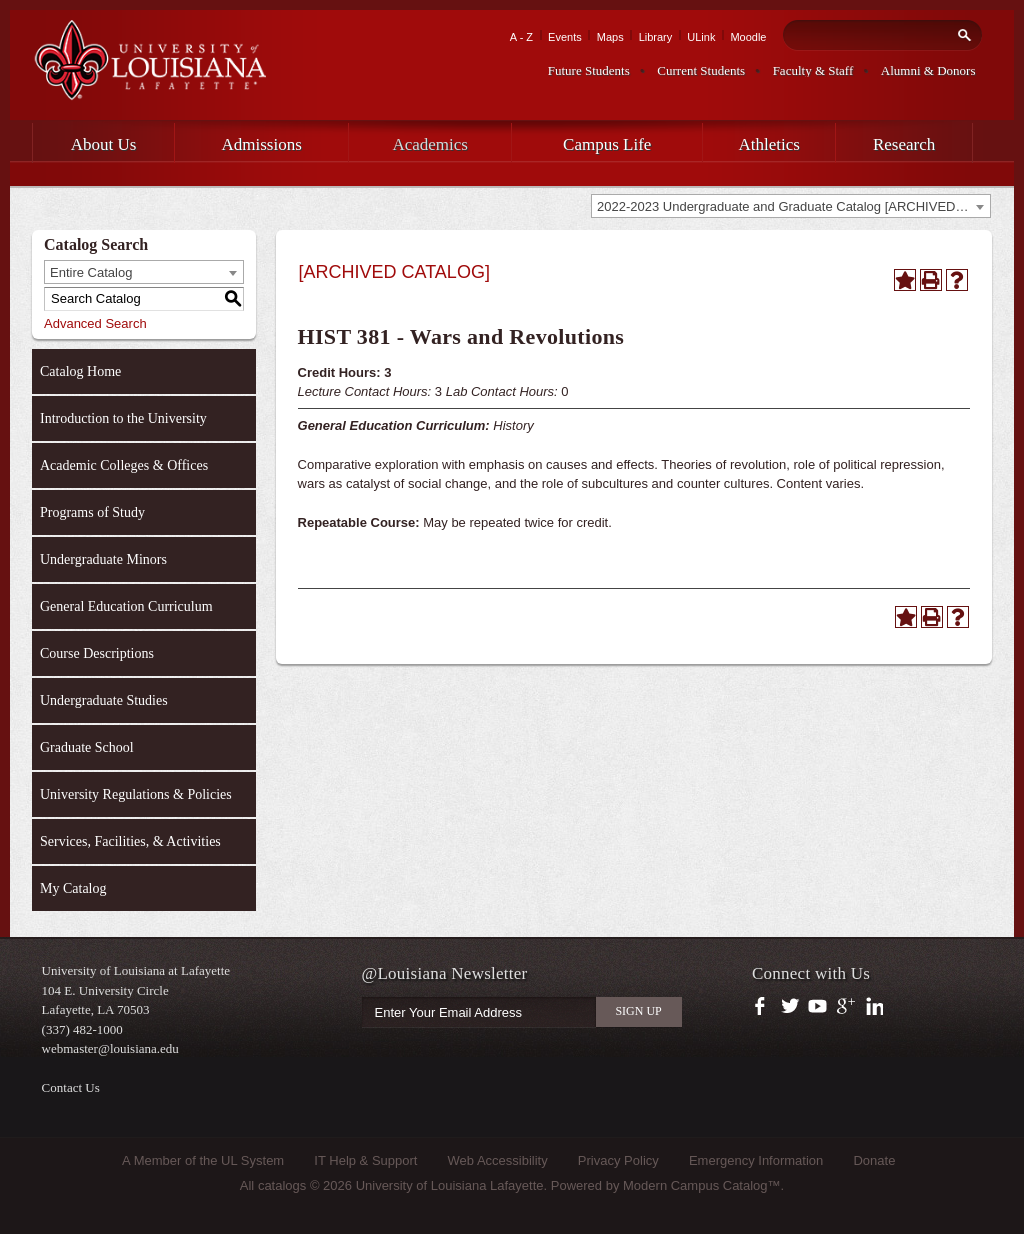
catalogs (282, 1185)
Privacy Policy (618, 1160)
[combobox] (791, 206)
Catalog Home (80, 371)
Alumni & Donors (928, 70)
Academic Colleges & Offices (124, 465)
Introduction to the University (123, 418)
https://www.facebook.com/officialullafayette (764, 1007)
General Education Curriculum (126, 606)
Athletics (769, 144)
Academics (430, 144)
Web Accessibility (498, 1160)
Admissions (262, 144)
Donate (874, 1160)
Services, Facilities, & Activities (130, 841)
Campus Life (607, 144)
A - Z (521, 37)
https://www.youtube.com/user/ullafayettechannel (817, 1007)
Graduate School (87, 747)
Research (904, 144)
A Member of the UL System (203, 1160)
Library (656, 37)
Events (565, 37)
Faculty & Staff (813, 70)
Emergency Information (756, 1160)
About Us (104, 144)
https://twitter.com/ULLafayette (791, 1007)
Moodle (748, 37)
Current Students (701, 70)
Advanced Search (95, 323)
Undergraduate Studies (104, 700)
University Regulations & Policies (136, 794)
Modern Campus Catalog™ (702, 1185)
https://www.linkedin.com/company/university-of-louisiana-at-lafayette (872, 1007)
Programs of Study (92, 512)
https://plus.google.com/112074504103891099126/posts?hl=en (846, 1007)
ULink (701, 37)
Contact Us (71, 1087)
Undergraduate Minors (103, 559)
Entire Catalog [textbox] (91, 272)
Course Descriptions (97, 653)
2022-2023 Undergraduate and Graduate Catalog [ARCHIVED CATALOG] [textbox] (793, 206)
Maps (610, 37)
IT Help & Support (365, 1160)
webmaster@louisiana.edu (110, 1048)
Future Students (589, 70)
